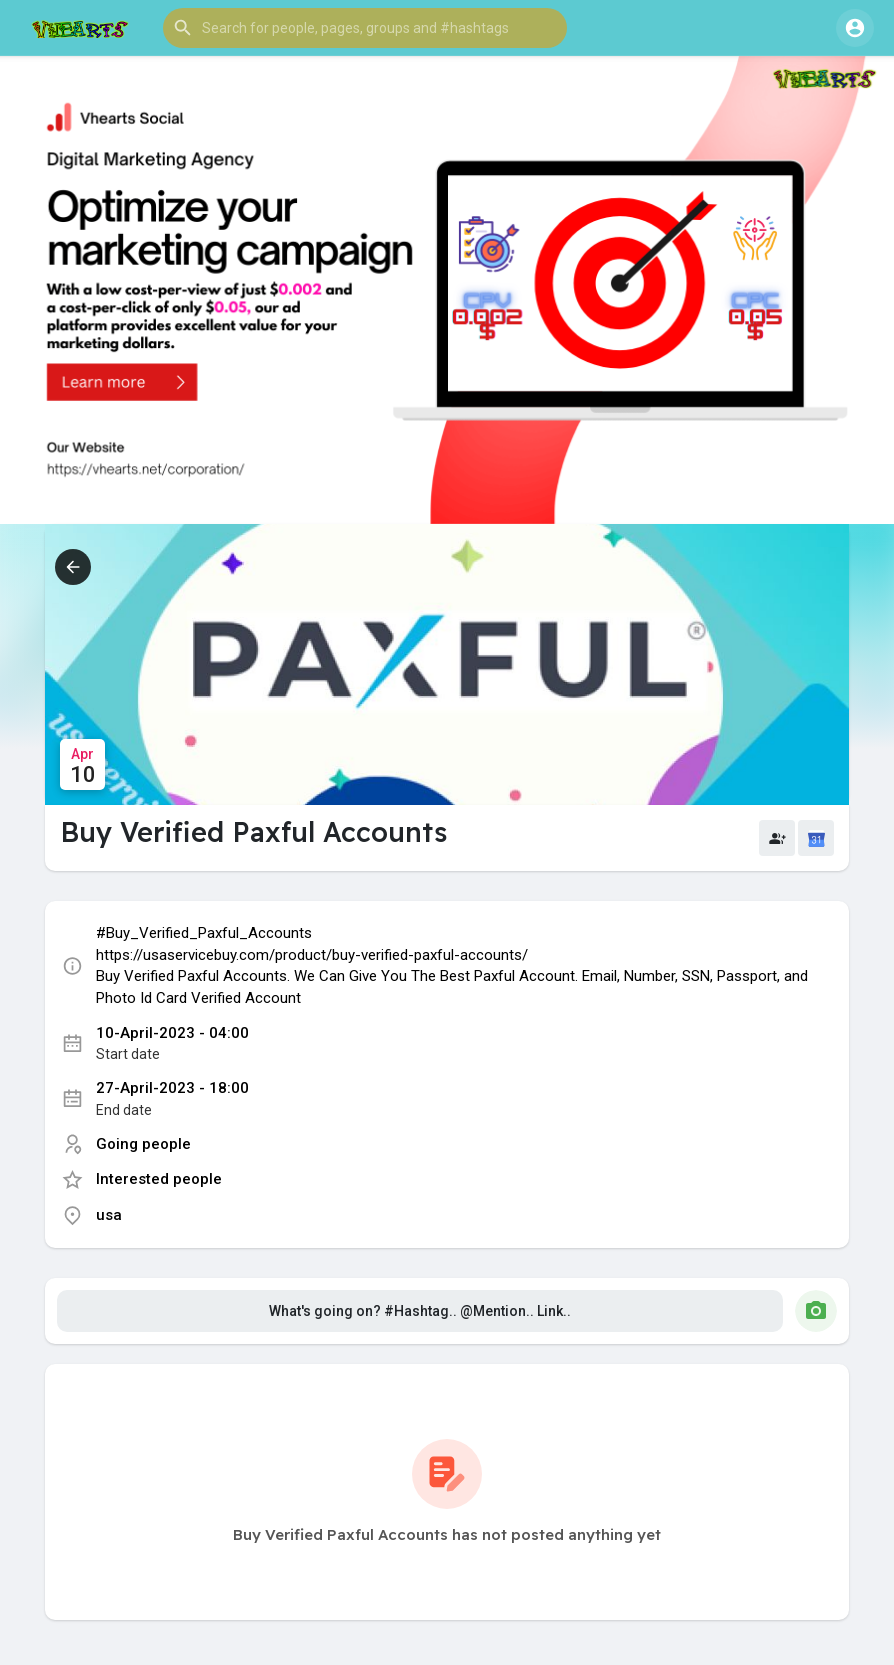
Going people (143, 1144)
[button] (365, 28)
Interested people (159, 1179)
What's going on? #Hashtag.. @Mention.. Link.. (420, 1311)
